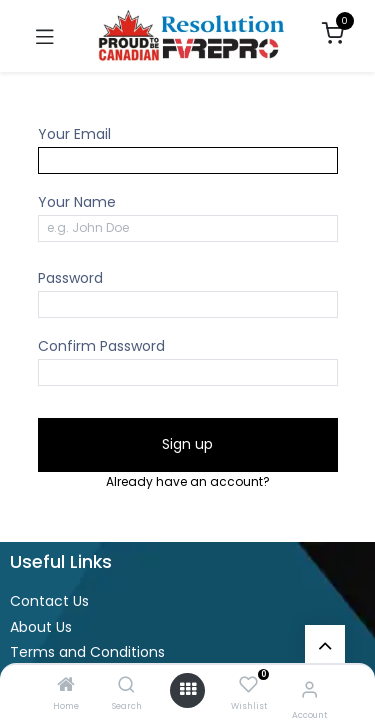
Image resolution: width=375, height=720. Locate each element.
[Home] (66, 686)
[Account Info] (309, 689)
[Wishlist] (248, 686)
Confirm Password (101, 346)
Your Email (74, 134)
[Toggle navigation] (45, 36)
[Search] (126, 686)
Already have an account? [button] (188, 481)
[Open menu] (188, 690)
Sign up (187, 444)
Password (70, 278)
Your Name (77, 202)
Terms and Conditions (87, 652)
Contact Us (49, 601)
